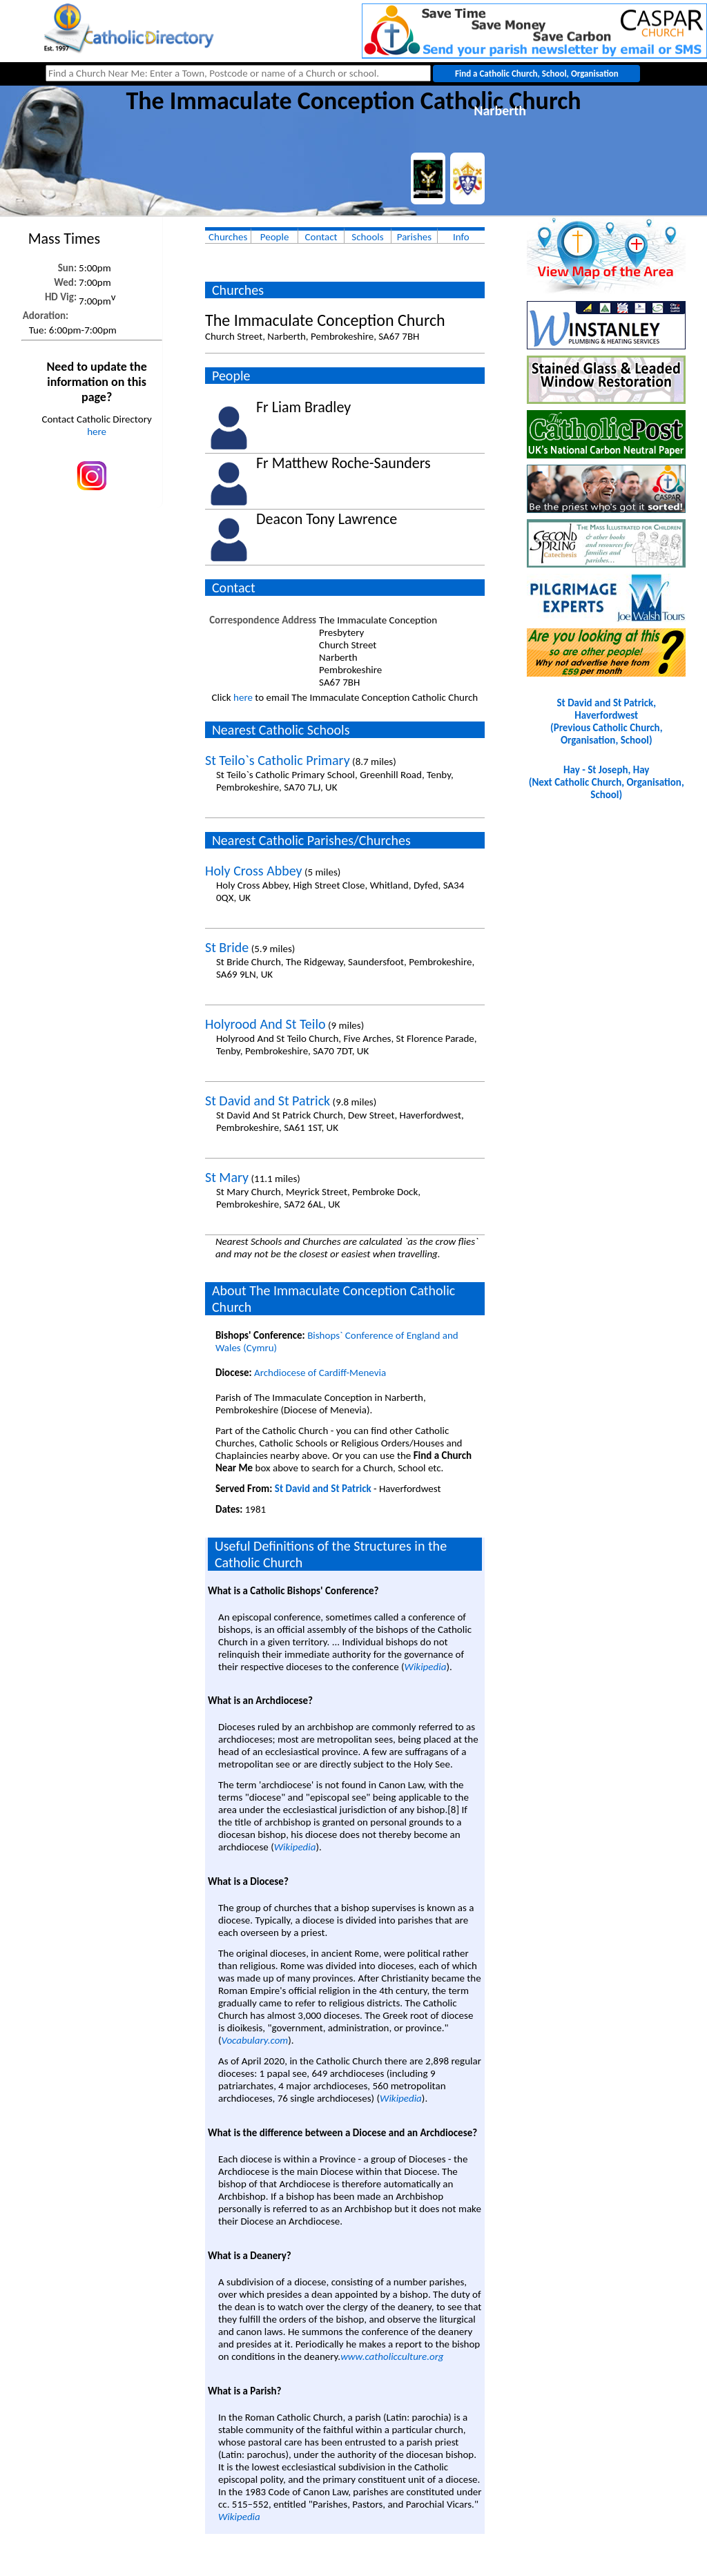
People (274, 237)
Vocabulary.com (255, 2040)
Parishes (414, 237)
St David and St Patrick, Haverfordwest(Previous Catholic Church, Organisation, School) (606, 721)
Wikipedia (426, 1666)
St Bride (227, 947)
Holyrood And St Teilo (265, 1024)
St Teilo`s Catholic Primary (277, 760)
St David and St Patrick (267, 1100)
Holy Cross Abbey (253, 870)
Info (461, 237)
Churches (228, 237)
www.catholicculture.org (391, 2356)
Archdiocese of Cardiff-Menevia (320, 1372)
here (96, 431)
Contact (321, 237)
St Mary (227, 1177)
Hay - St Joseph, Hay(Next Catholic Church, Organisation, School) (606, 782)
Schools (367, 237)
